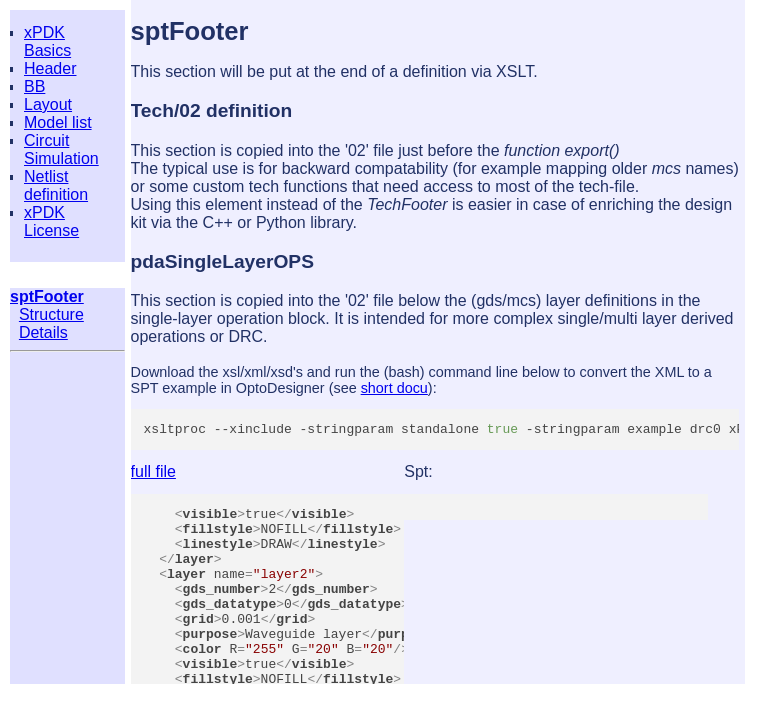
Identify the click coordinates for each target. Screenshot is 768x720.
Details (43, 332)
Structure (51, 314)
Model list (58, 122)
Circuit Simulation (61, 149)
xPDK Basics (47, 41)
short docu (394, 388)
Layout (48, 104)
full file (153, 474)
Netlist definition (56, 185)
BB (34, 86)
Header (50, 68)
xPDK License (51, 221)
